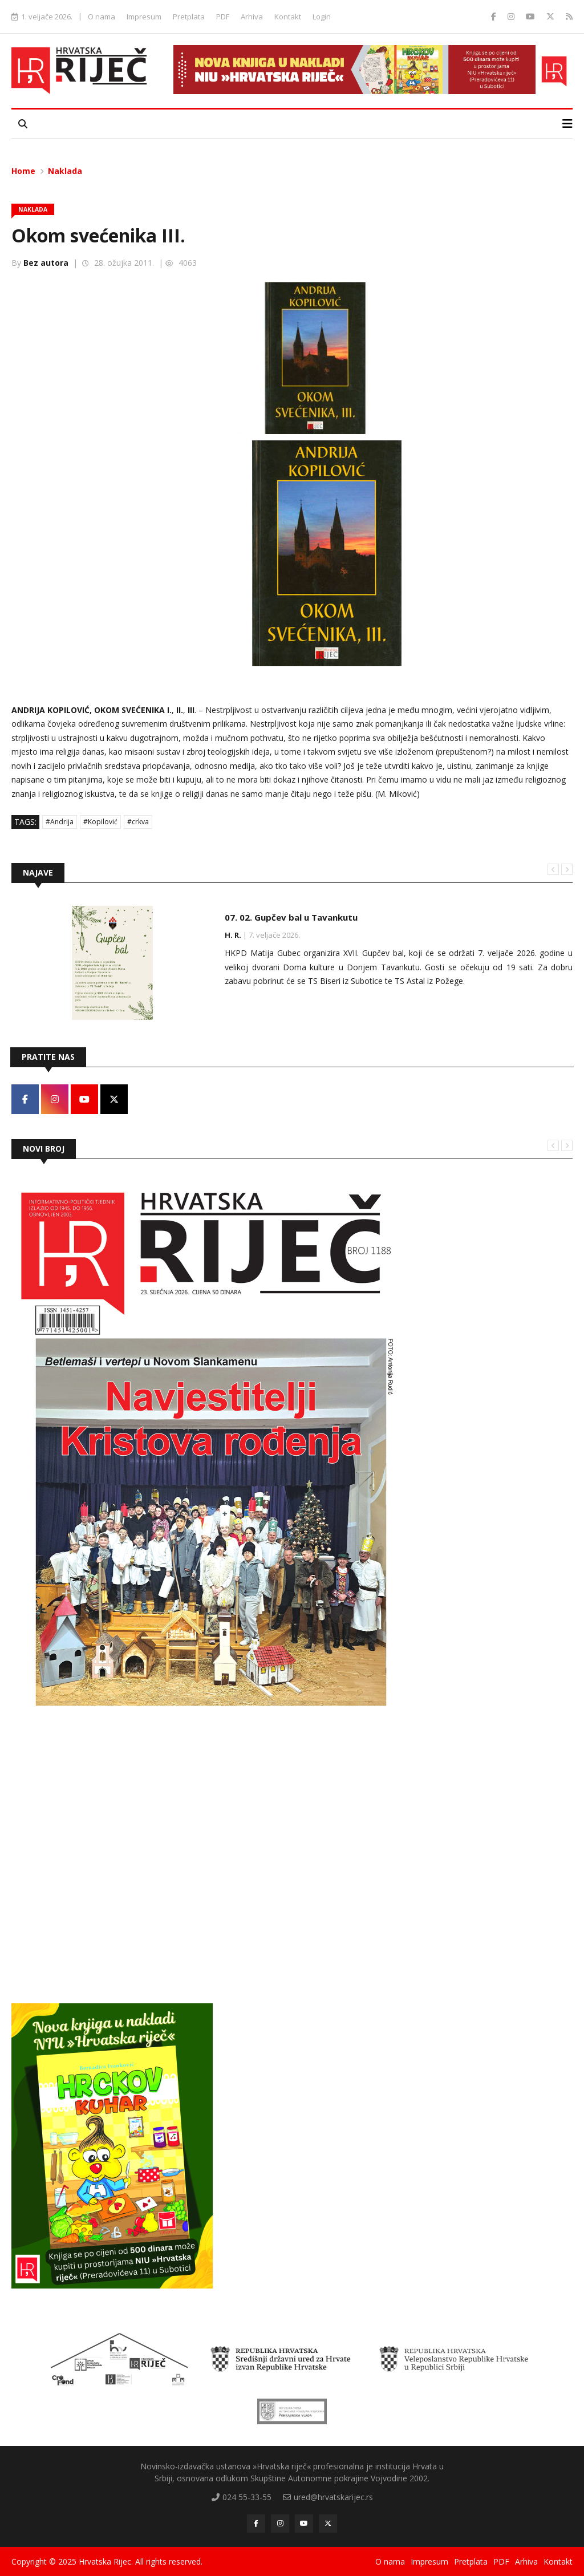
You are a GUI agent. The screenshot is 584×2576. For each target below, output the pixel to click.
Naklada (65, 170)
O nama (101, 16)
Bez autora (45, 262)
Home (23, 170)
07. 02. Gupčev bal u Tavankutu (291, 917)
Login (322, 16)
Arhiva (252, 16)
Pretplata (189, 16)
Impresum (144, 16)
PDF (222, 16)
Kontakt (287, 16)
